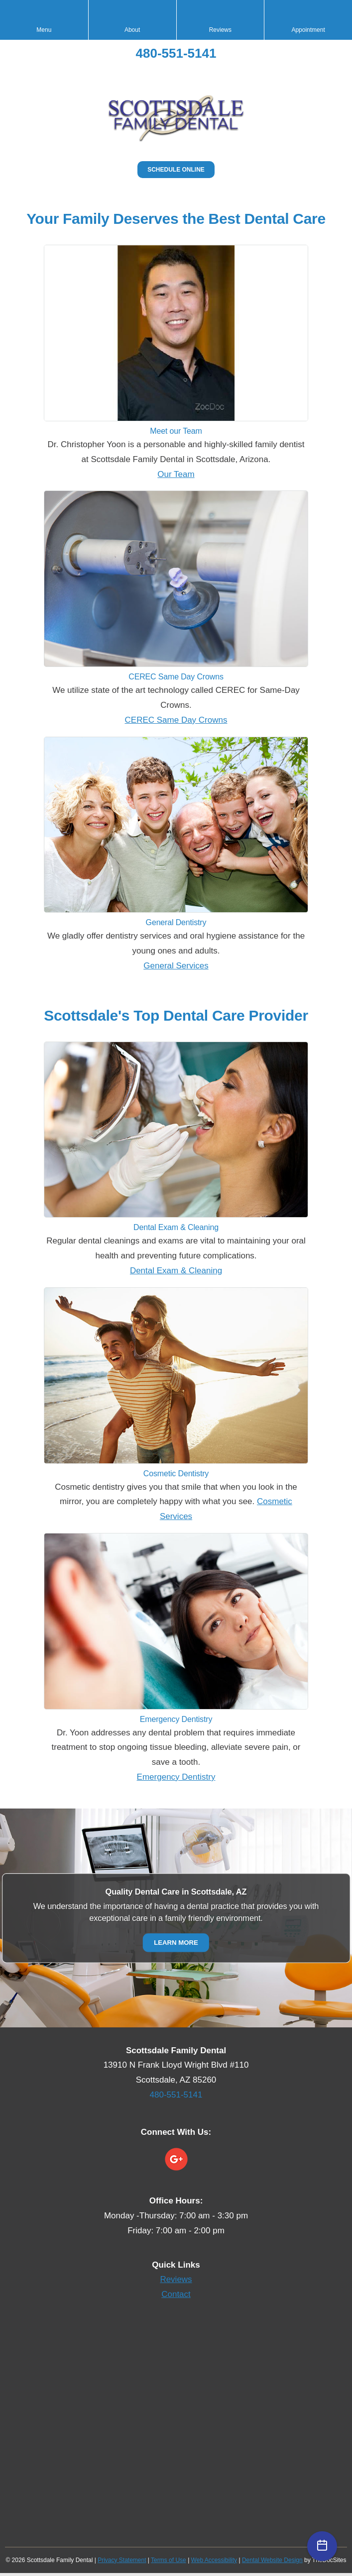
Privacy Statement (122, 2560)
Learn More (176, 1942)
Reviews (176, 2279)
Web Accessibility (214, 2560)
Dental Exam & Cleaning (176, 1270)
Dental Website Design (272, 2560)
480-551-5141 (176, 53)
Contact (176, 2294)
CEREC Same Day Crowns (176, 720)
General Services (175, 965)
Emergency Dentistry (176, 1777)
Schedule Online (176, 169)
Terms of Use (168, 2560)
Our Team (175, 474)
